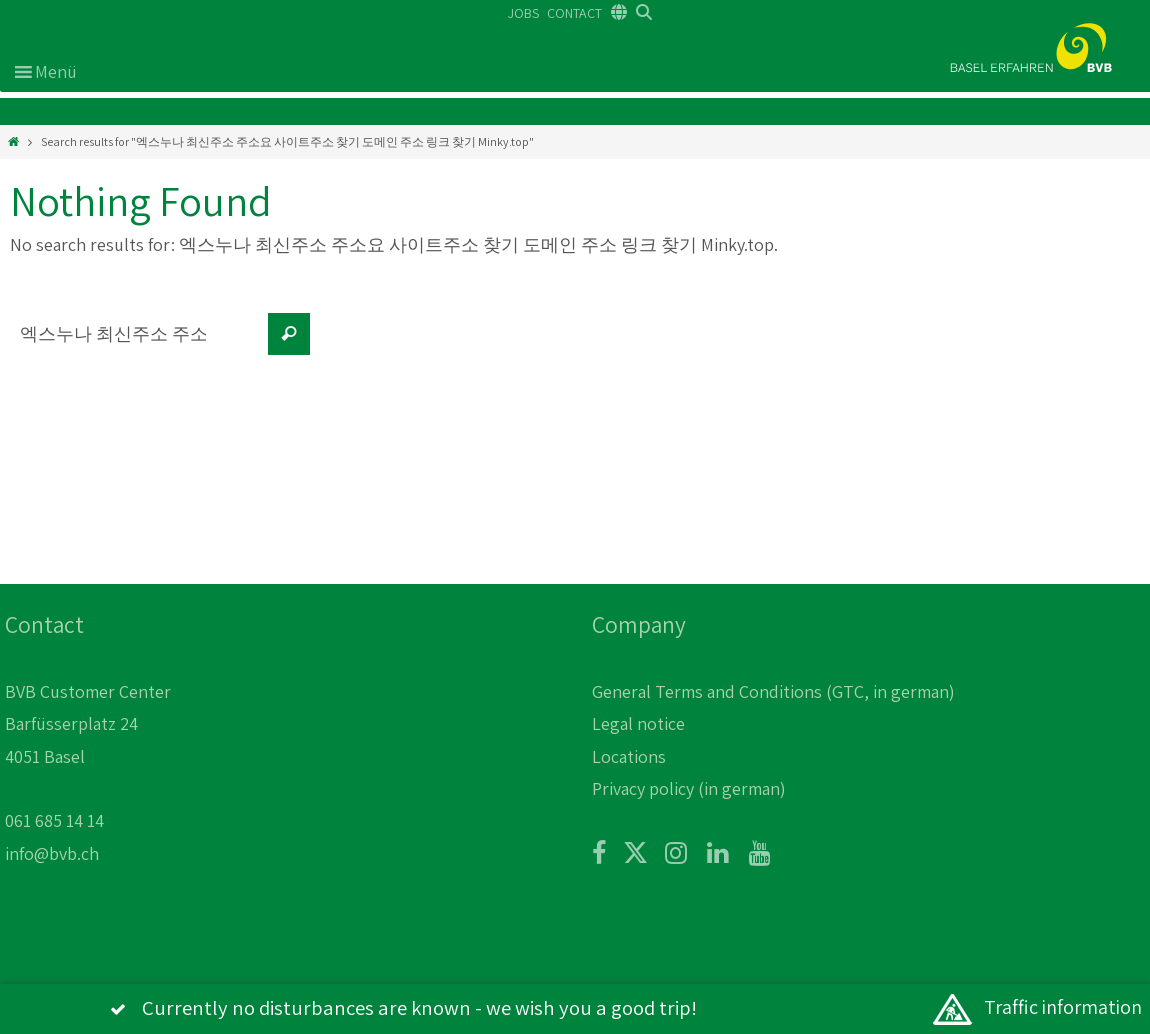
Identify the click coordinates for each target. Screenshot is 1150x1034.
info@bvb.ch (52, 853)
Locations (629, 756)
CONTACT (574, 13)
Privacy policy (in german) (689, 788)
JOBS (523, 13)
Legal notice (638, 723)
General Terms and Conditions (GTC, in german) (773, 691)
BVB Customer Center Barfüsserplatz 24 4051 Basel (88, 724)
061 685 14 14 (54, 820)
